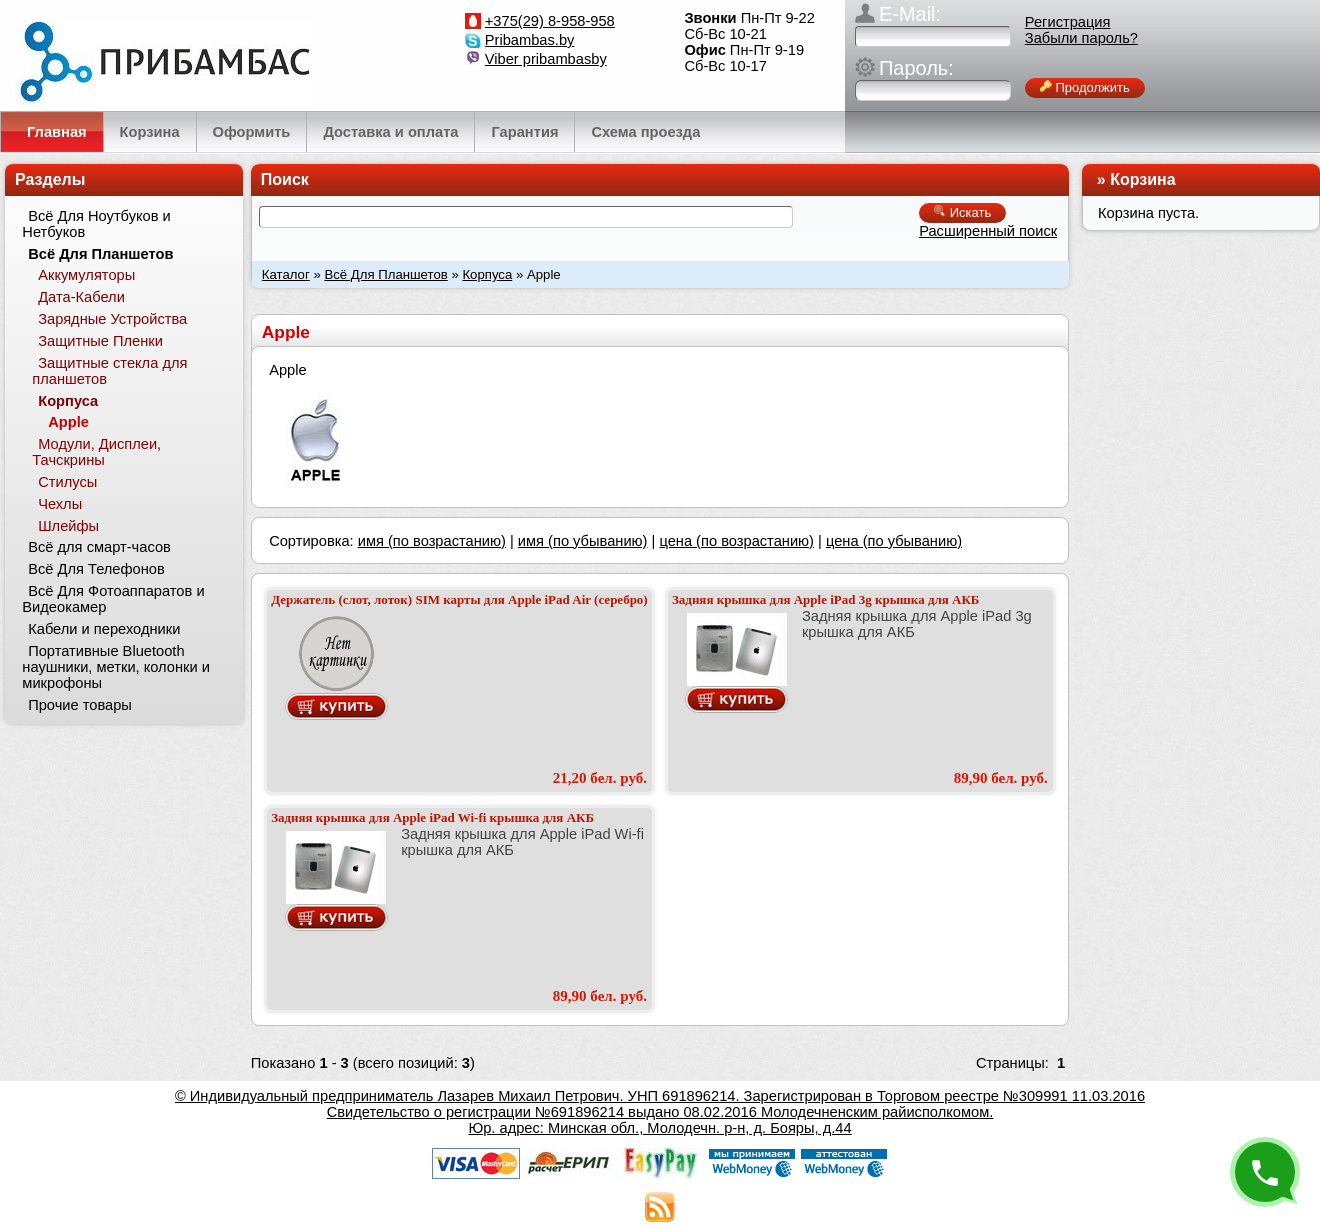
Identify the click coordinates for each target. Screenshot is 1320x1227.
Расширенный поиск (988, 231)
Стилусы (67, 482)
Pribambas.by (530, 40)
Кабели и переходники (104, 629)
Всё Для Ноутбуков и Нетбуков (96, 224)
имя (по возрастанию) (432, 541)
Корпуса (487, 274)
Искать (962, 212)
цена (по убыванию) (894, 541)
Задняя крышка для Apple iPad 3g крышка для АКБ (826, 599)
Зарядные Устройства (112, 319)
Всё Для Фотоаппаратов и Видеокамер (113, 599)
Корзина (1142, 179)
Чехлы (60, 504)
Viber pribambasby (546, 59)
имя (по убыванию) (583, 541)
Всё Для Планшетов (385, 274)
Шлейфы (68, 526)
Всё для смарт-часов (99, 547)
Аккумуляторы (86, 275)
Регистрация (1068, 22)
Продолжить (1085, 87)
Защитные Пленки (100, 341)
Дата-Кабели (81, 297)
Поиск (285, 179)
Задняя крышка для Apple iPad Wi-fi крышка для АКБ (432, 817)
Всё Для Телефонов (96, 569)
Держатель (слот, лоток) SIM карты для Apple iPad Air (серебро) (459, 599)
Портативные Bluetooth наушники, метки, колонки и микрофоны (116, 667)
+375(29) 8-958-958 (550, 21)
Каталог (286, 274)
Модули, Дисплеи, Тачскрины (96, 452)
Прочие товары (80, 705)
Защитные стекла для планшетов (109, 371)
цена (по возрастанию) (736, 541)
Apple (68, 422)
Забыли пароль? (1081, 38)
